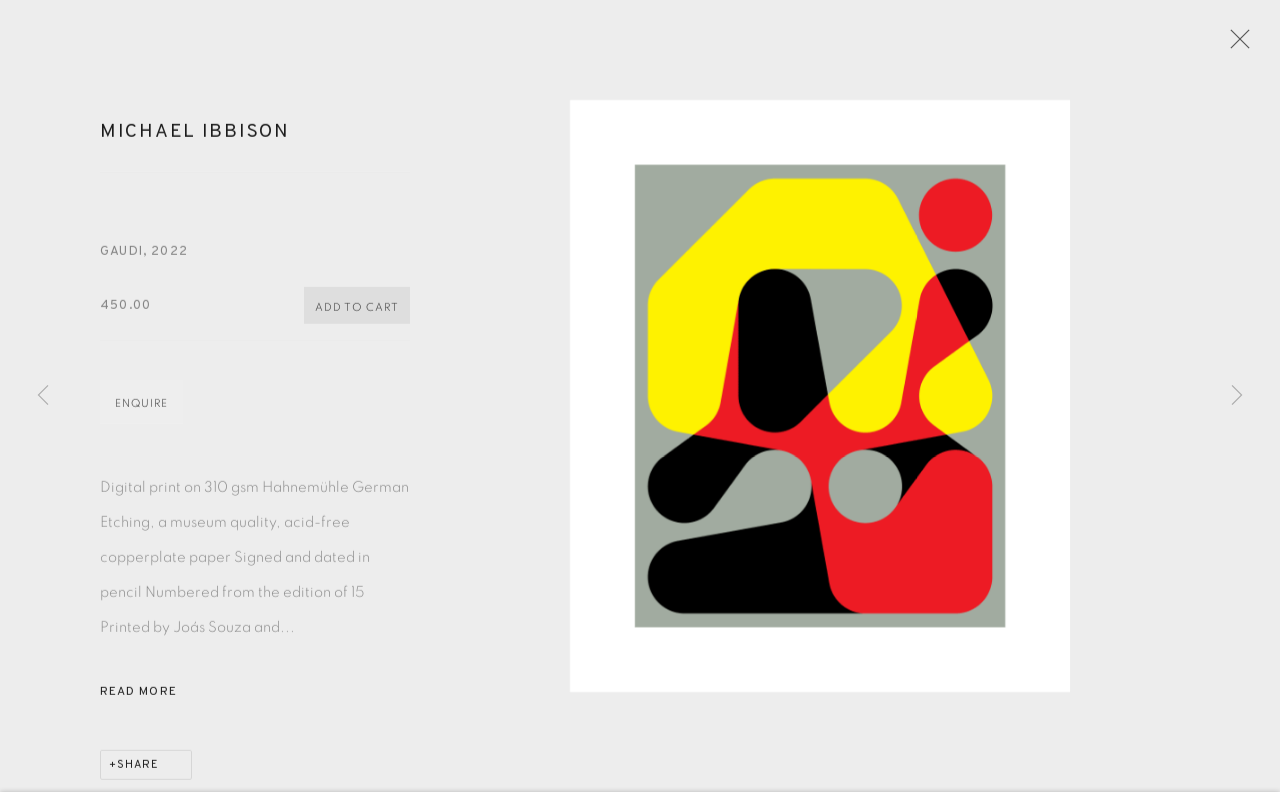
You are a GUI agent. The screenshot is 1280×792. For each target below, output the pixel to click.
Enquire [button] (141, 409)
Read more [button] (138, 698)
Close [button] (1237, 45)
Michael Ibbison (195, 138)
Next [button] (1237, 396)
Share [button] (138, 771)
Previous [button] (43, 396)
